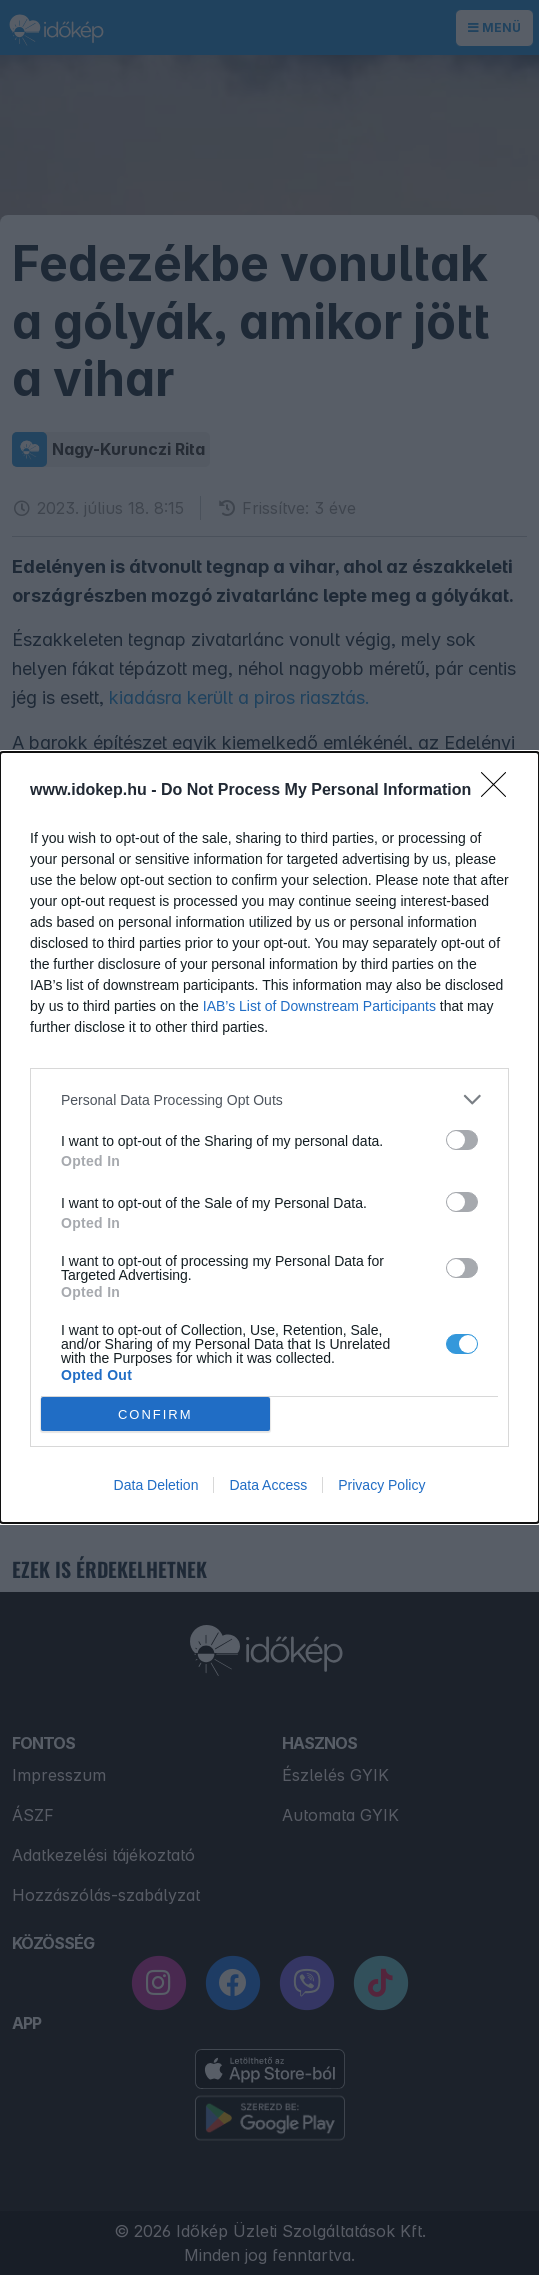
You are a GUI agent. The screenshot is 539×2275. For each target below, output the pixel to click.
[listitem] (269, 1099)
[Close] (500, 791)
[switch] (462, 1140)
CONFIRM (155, 1414)
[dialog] (269, 1137)
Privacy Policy (381, 1485)
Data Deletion (156, 1485)
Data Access (268, 1485)
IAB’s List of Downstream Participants (319, 1006)
